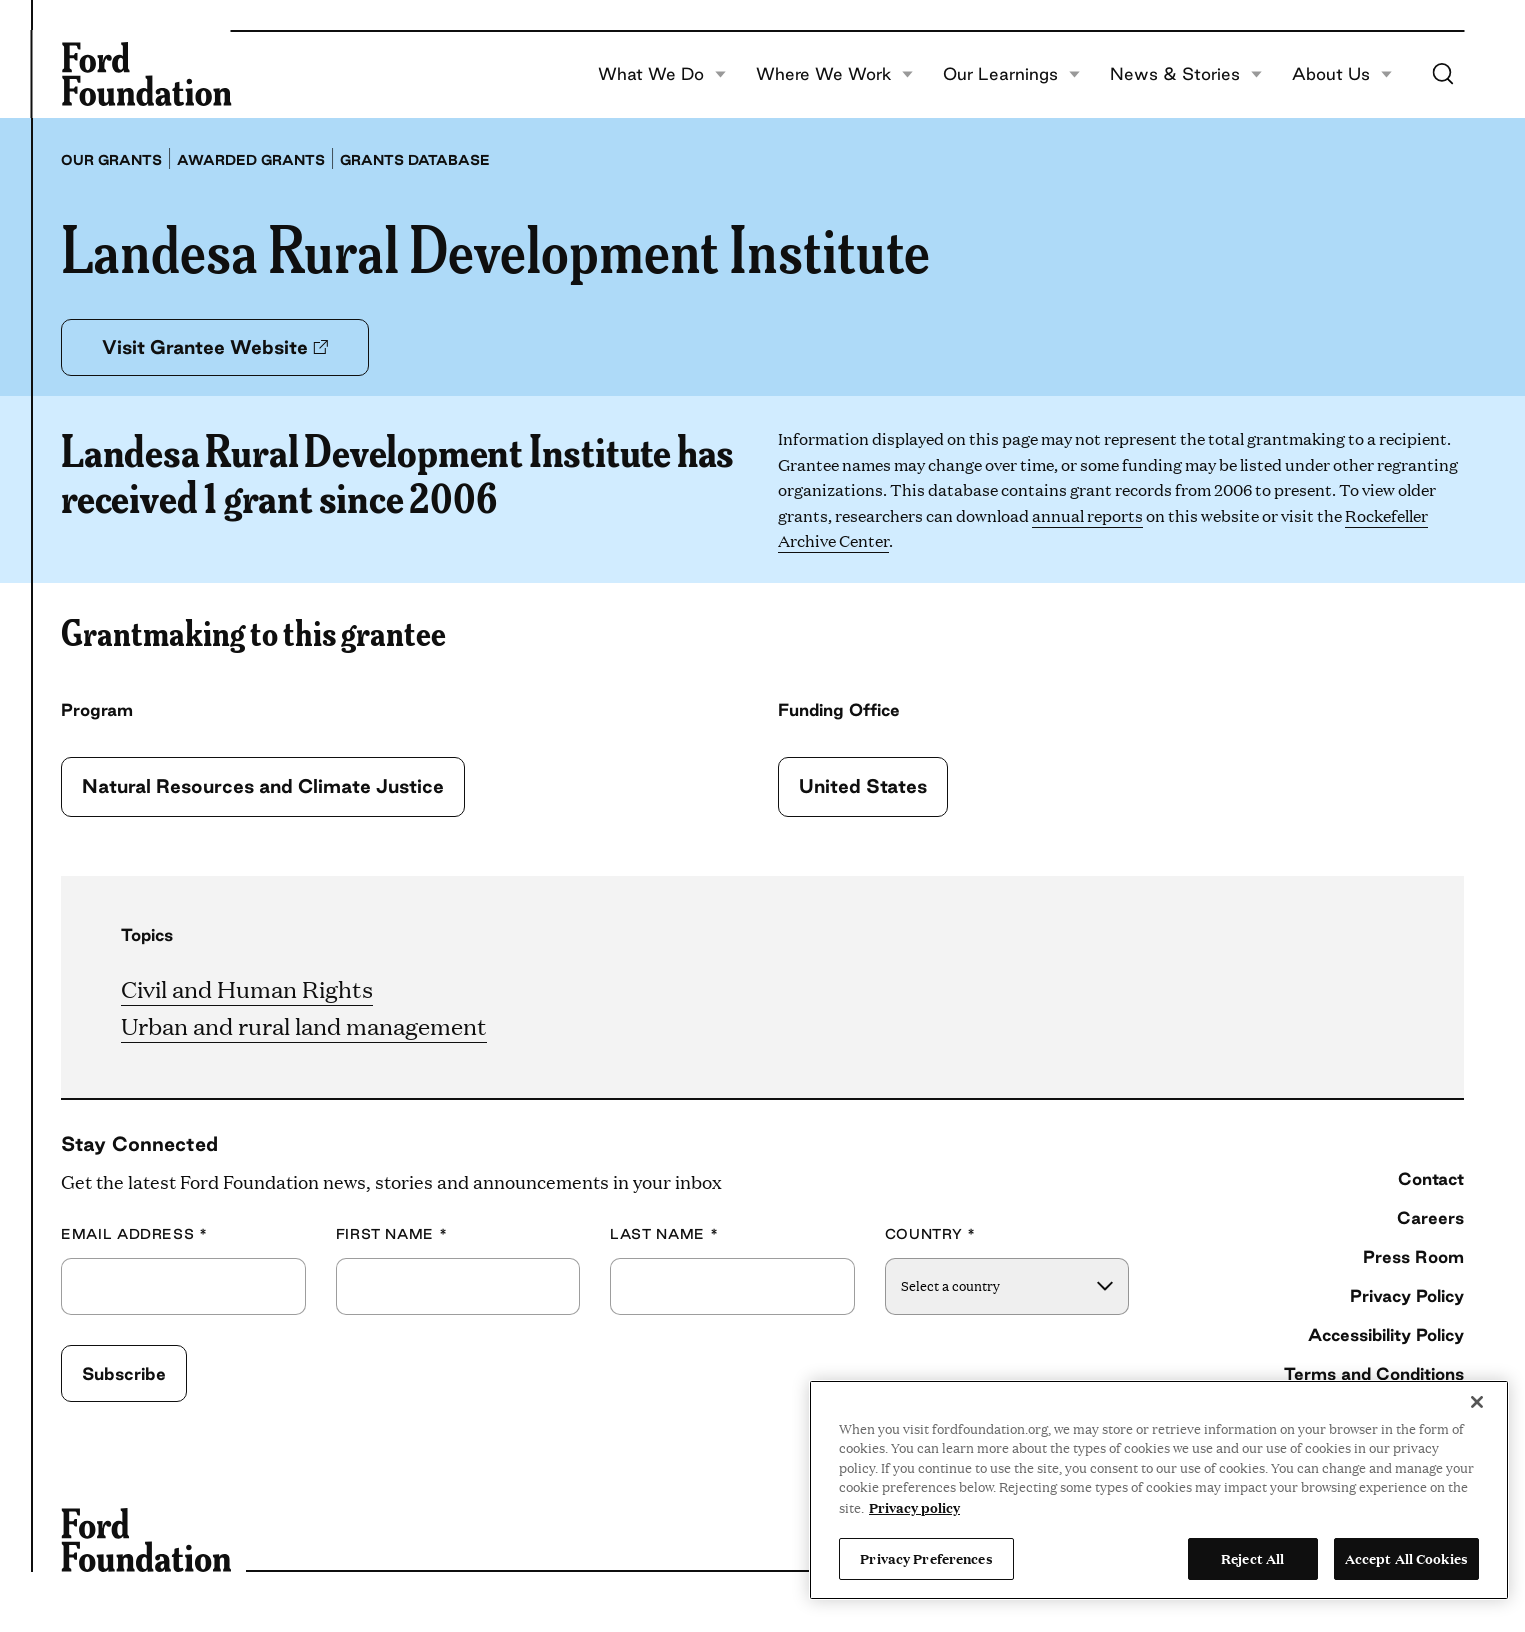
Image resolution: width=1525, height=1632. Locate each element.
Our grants (111, 160)
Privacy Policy (1407, 1295)
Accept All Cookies (1406, 1558)
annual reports (1087, 515)
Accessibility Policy (1386, 1334)
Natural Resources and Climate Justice (263, 786)
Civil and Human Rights (247, 989)
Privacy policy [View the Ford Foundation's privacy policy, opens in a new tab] (914, 1507)
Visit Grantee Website (215, 347)
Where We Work (834, 74)
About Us (1342, 74)
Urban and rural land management (304, 1026)
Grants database (415, 160)
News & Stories (1186, 74)
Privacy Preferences (926, 1558)
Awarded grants (251, 160)
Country (930, 1234)
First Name (392, 1234)
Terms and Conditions (1374, 1373)
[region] (1159, 1490)
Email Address (134, 1234)
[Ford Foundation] (146, 74)
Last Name (664, 1234)
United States (863, 786)
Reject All (1252, 1558)
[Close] (1477, 1402)
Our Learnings (1011, 74)
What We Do (662, 74)
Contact (1431, 1178)
